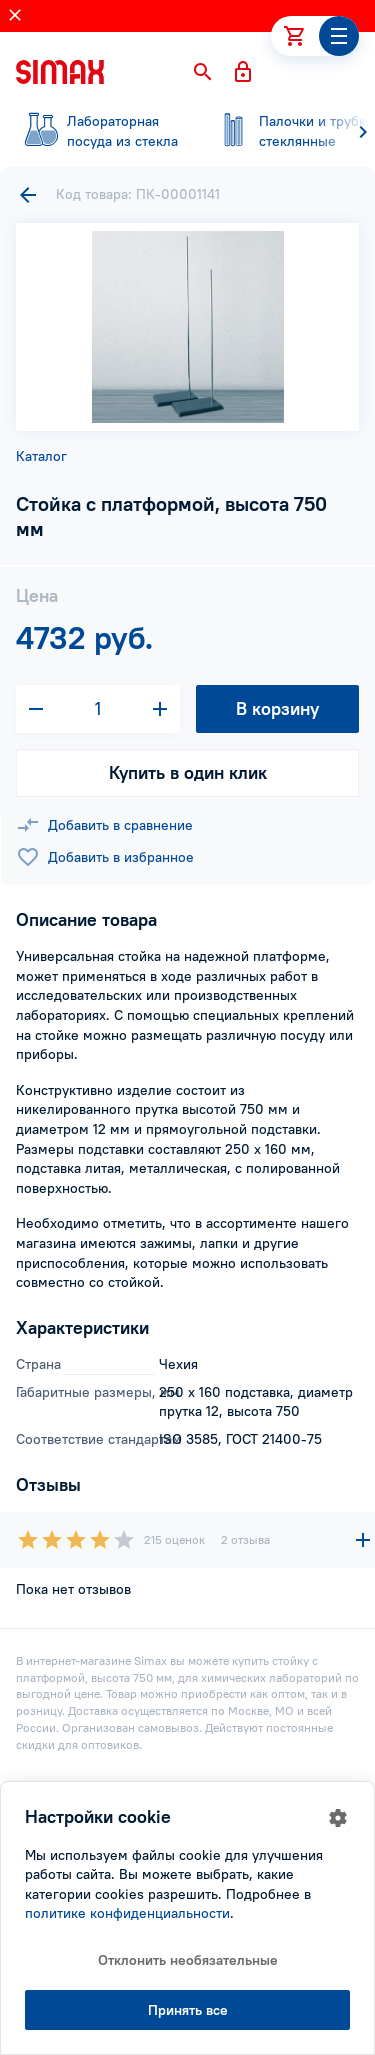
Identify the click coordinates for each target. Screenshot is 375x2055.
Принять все (188, 2010)
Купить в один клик (188, 772)
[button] (203, 72)
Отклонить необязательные (188, 1960)
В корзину (277, 708)
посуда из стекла (100, 131)
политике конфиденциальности (127, 1913)
